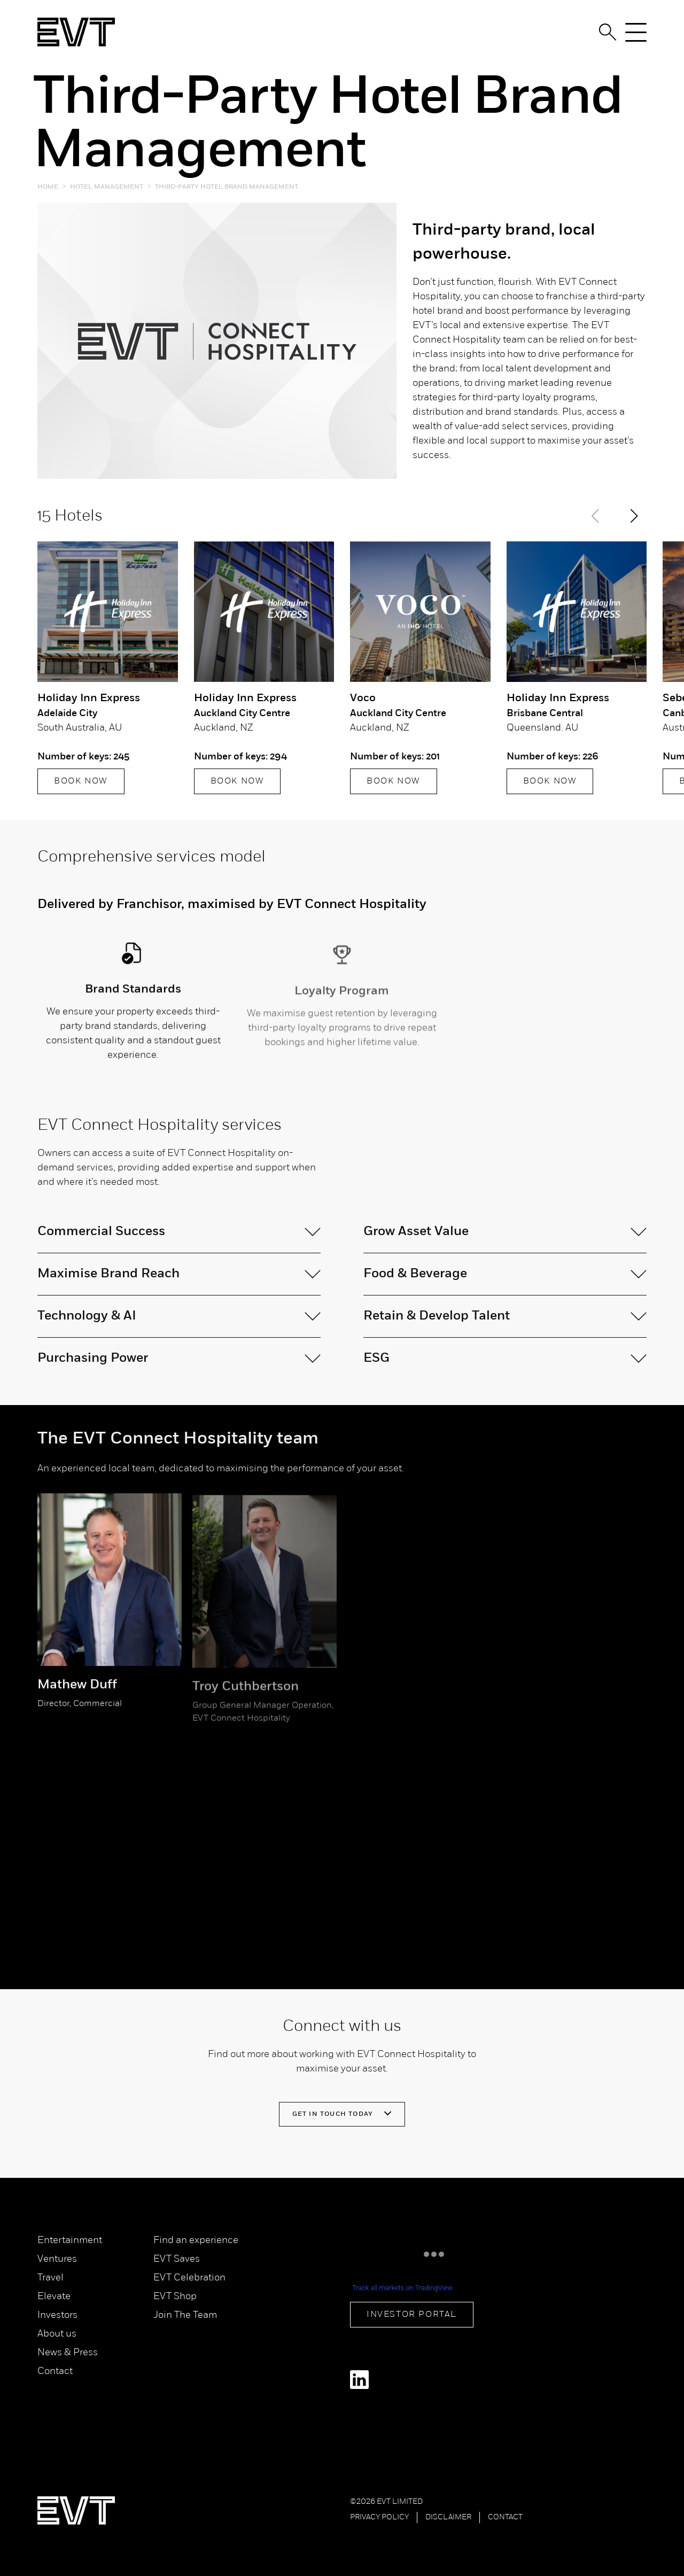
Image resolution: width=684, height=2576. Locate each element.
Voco (363, 699)
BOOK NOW (81, 782)
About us (56, 2334)
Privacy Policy (379, 2517)
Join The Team (185, 2315)
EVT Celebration (189, 2278)
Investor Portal (412, 2314)
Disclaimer (448, 2517)
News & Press (67, 2353)
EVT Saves (176, 2259)
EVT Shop (175, 2297)
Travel (50, 2278)
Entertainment (69, 2241)
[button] (634, 517)
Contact (55, 2371)
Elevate (54, 2297)
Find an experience (195, 2241)
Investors (57, 2315)
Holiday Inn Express (88, 699)
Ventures (57, 2259)
